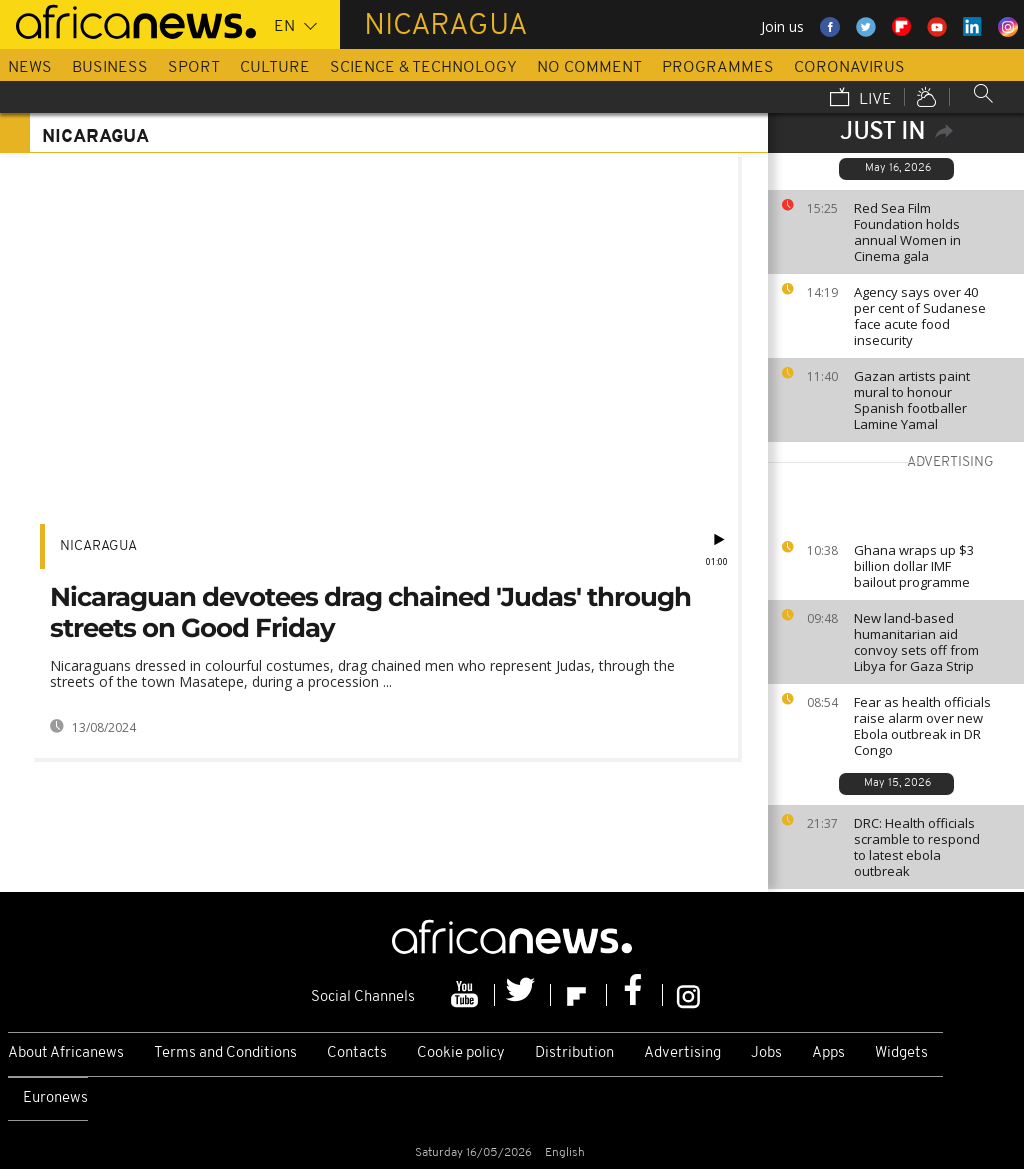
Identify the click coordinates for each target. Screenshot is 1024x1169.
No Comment (589, 68)
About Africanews (66, 1053)
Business (110, 68)
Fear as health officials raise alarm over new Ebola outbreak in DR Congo (922, 726)
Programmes (718, 68)
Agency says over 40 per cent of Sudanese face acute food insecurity (920, 316)
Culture (275, 68)
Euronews (55, 1098)
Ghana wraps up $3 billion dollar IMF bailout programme (914, 566)
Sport (194, 68)
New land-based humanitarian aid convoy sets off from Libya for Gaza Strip (916, 642)
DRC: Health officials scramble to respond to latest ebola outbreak (917, 847)
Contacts (357, 1053)
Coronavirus (849, 68)
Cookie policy (461, 1053)
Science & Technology (423, 68)
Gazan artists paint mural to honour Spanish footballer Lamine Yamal (912, 400)
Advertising (682, 1053)
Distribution (574, 1053)
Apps (828, 1053)
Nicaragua (98, 546)
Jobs (766, 1053)
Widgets (901, 1053)
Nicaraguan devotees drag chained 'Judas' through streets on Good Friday (370, 612)
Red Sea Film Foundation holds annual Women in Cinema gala (907, 232)
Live (861, 99)
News (30, 68)
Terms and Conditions (225, 1053)
